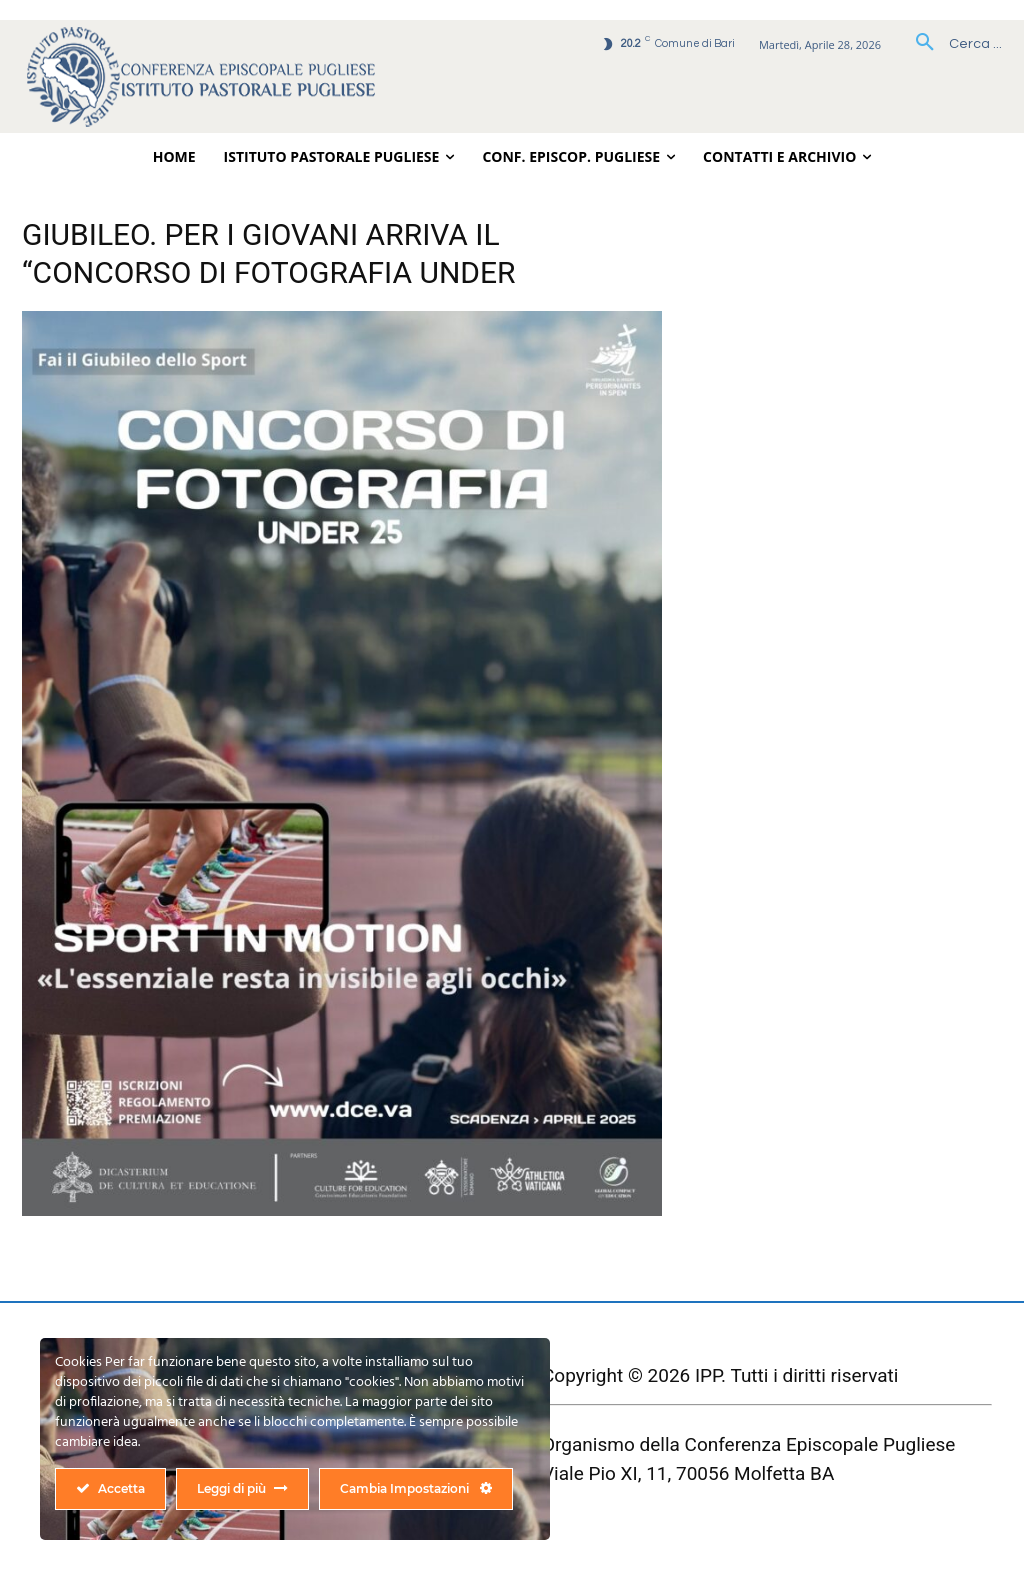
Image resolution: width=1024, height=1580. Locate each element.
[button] (951, 44)
